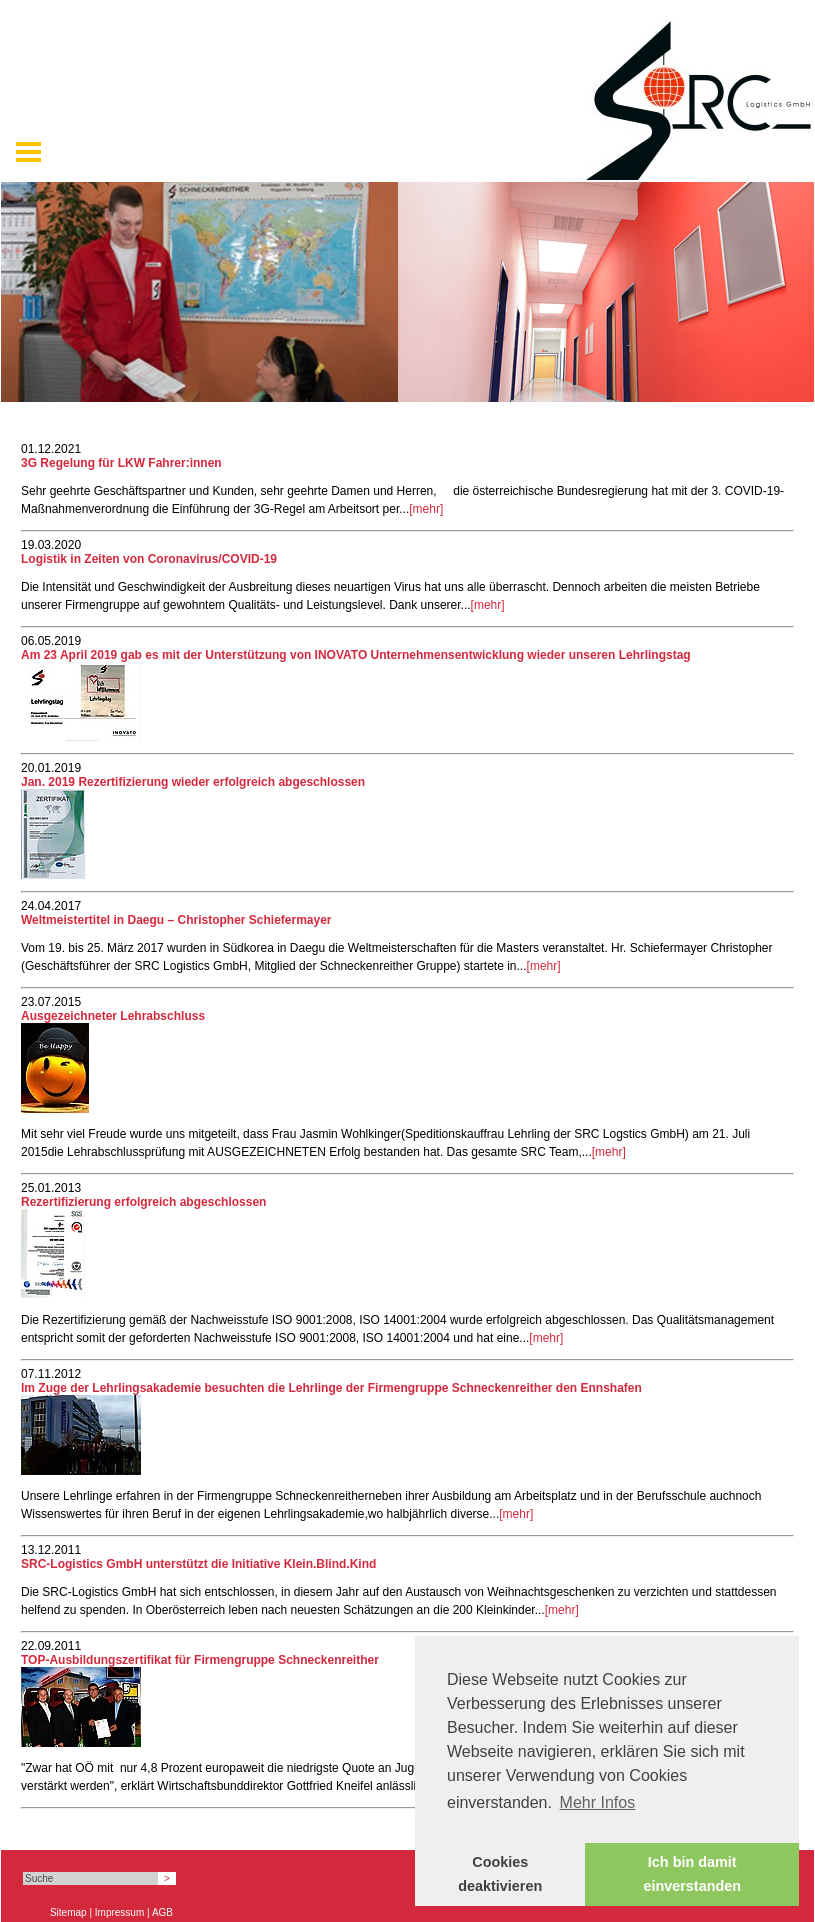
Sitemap (68, 1912)
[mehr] (426, 509)
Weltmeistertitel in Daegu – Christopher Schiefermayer (176, 920)
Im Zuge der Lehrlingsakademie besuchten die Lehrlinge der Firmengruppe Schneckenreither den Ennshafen (331, 1388)
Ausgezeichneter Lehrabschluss (113, 1016)
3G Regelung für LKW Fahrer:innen (121, 463)
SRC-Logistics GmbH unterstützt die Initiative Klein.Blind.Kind (198, 1564)
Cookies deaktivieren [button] (500, 1874)
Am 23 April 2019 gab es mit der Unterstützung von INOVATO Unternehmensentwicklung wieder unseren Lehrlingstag (356, 655)
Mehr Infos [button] (598, 1802)
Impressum (119, 1912)
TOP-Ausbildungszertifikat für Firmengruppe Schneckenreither (200, 1660)
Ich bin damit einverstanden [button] (692, 1874)
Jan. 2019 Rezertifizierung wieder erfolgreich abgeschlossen (193, 782)
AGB (162, 1912)
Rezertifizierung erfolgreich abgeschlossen (143, 1202)
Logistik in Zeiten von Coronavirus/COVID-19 (149, 559)
